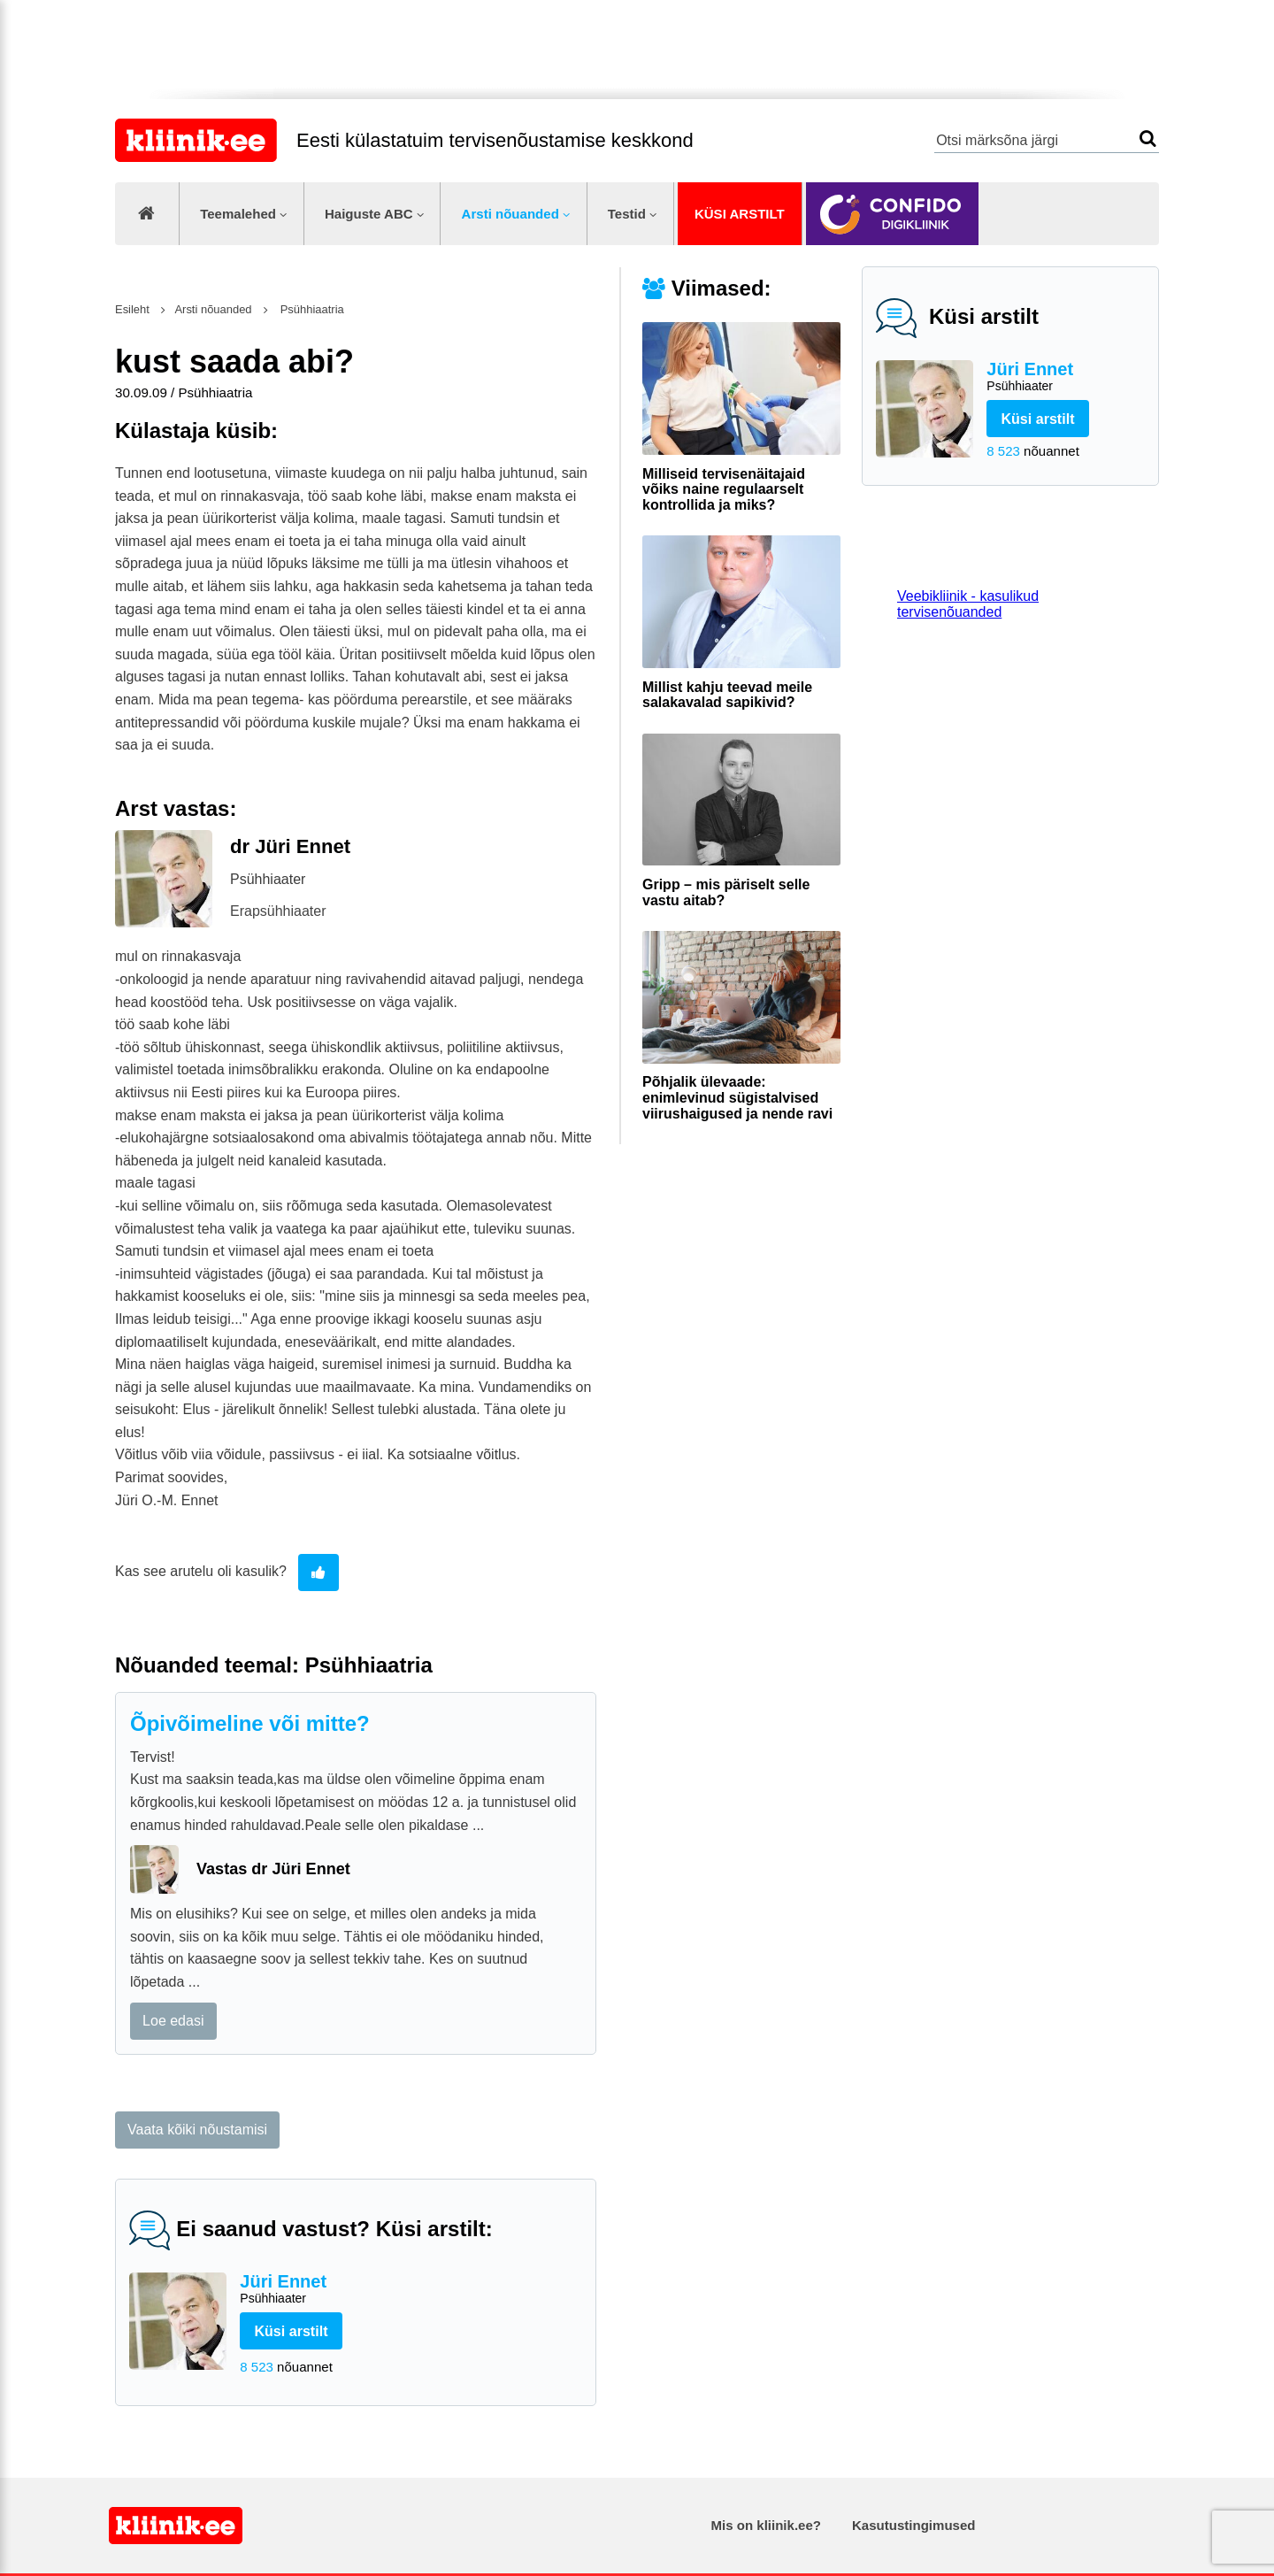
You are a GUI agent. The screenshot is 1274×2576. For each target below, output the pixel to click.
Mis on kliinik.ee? (766, 2525)
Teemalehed (238, 213)
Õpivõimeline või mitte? (250, 1723)
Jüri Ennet (1065, 377)
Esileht (132, 309)
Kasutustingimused (913, 2525)
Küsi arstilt (740, 213)
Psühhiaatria (310, 309)
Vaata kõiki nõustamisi (197, 2129)
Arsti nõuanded (510, 213)
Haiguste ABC (369, 213)
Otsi (1148, 138)
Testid (627, 213)
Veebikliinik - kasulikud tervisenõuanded (968, 603)
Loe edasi (172, 2020)
